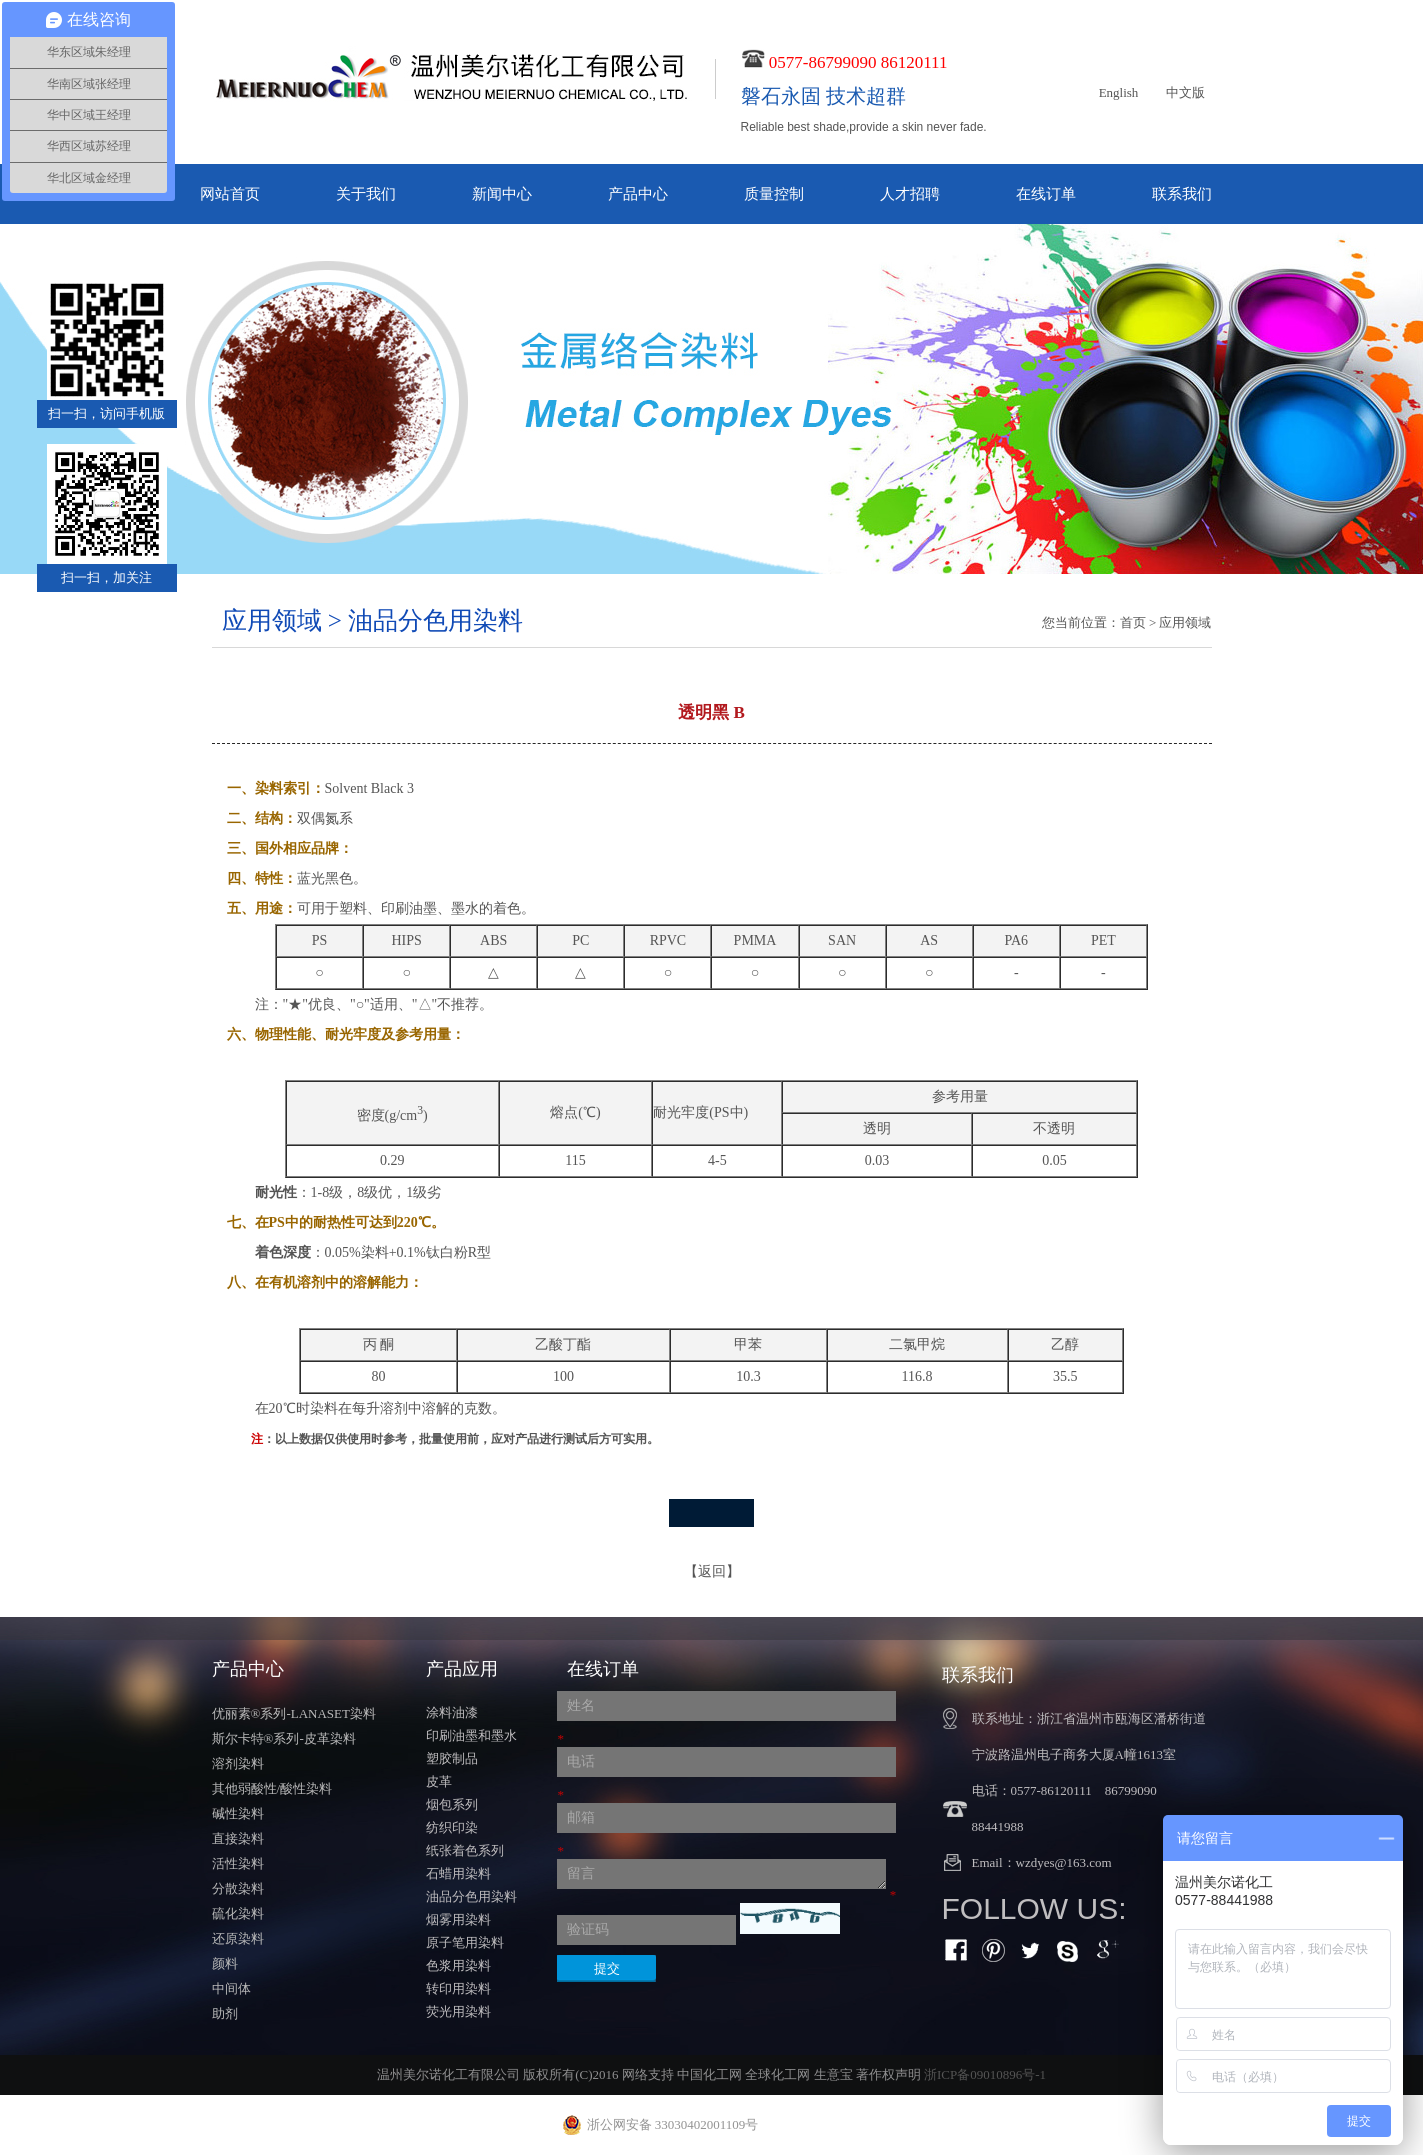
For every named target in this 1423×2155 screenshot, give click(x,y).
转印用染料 (458, 1988)
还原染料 (238, 1938)
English (1119, 92)
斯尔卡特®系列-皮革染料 (284, 1738)
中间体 (231, 1988)
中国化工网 (709, 2074)
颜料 (225, 1963)
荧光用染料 (458, 2011)
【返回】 (712, 1571)
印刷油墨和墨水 (471, 1735)
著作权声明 (888, 2074)
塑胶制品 (452, 1758)
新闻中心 (502, 194)
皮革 (439, 1781)
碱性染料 (238, 1813)
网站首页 (230, 194)
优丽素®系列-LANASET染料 (294, 1713)
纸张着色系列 (465, 1850)
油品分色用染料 (471, 1896)
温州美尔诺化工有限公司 (448, 2074)
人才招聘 (910, 194)
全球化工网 (777, 2074)
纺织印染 (452, 1827)
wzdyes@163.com (1064, 1862)
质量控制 (774, 194)
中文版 (1185, 92)
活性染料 (238, 1863)
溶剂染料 (238, 1763)
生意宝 (833, 2074)
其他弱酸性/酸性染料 (272, 1788)
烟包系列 (452, 1804)
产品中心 (638, 194)
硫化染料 (238, 1913)
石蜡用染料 (458, 1873)
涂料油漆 (452, 1712)
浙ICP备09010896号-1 (985, 2074)
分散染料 (238, 1888)
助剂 (225, 2013)
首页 (1133, 622)
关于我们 (366, 194)
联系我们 (1182, 194)
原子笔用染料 (465, 1942)
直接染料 (238, 1838)
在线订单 (1046, 194)
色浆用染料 (458, 1965)
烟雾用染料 (458, 1919)
